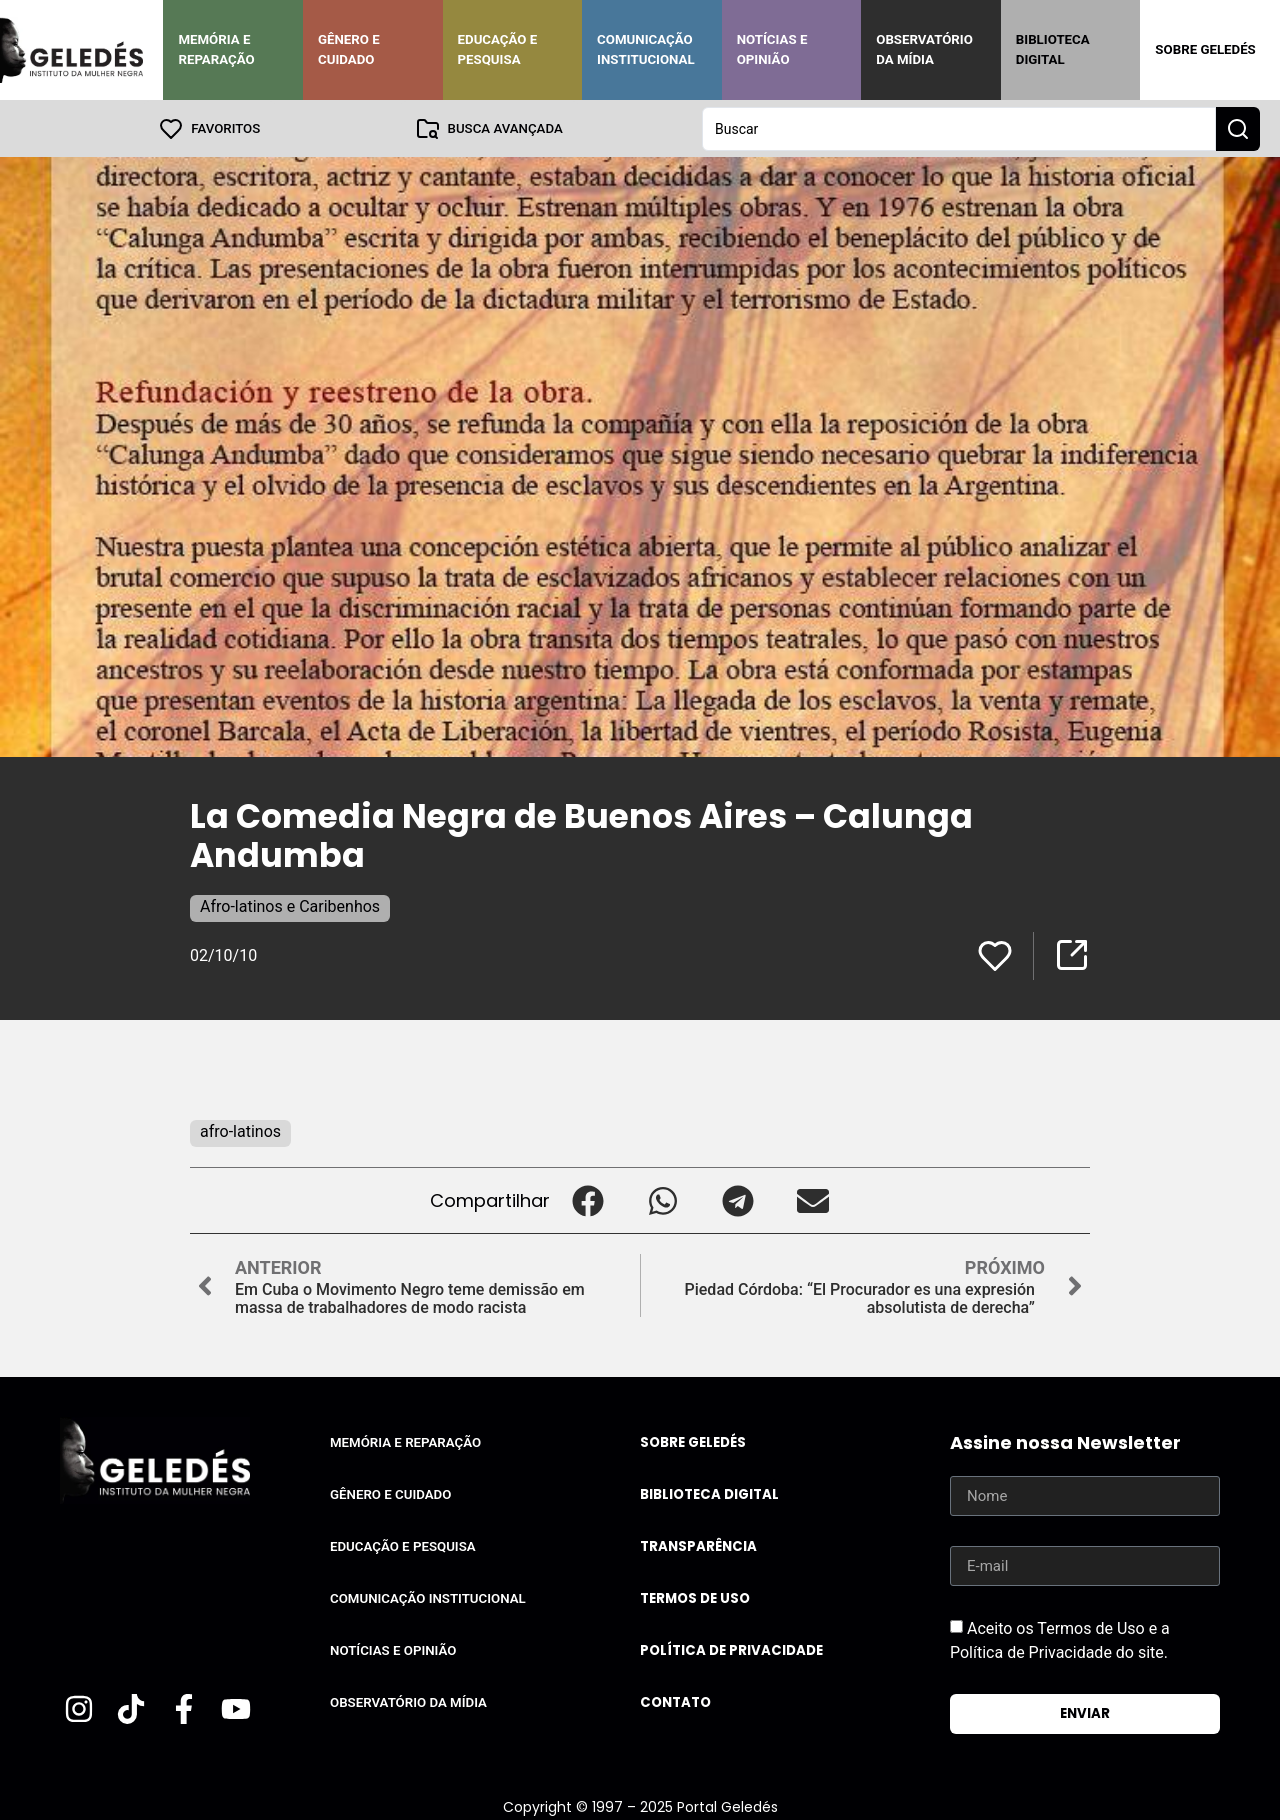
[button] (587, 1199)
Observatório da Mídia (924, 49)
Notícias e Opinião (772, 49)
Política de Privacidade (731, 1649)
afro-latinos (240, 1130)
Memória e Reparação (216, 49)
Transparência (698, 1545)
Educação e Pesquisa (498, 49)
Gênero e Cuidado (349, 49)
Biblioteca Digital (1053, 49)
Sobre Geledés (1205, 49)
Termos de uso (695, 1597)
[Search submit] (1238, 128)
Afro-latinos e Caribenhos (290, 905)
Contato (675, 1701)
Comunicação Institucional (646, 49)
